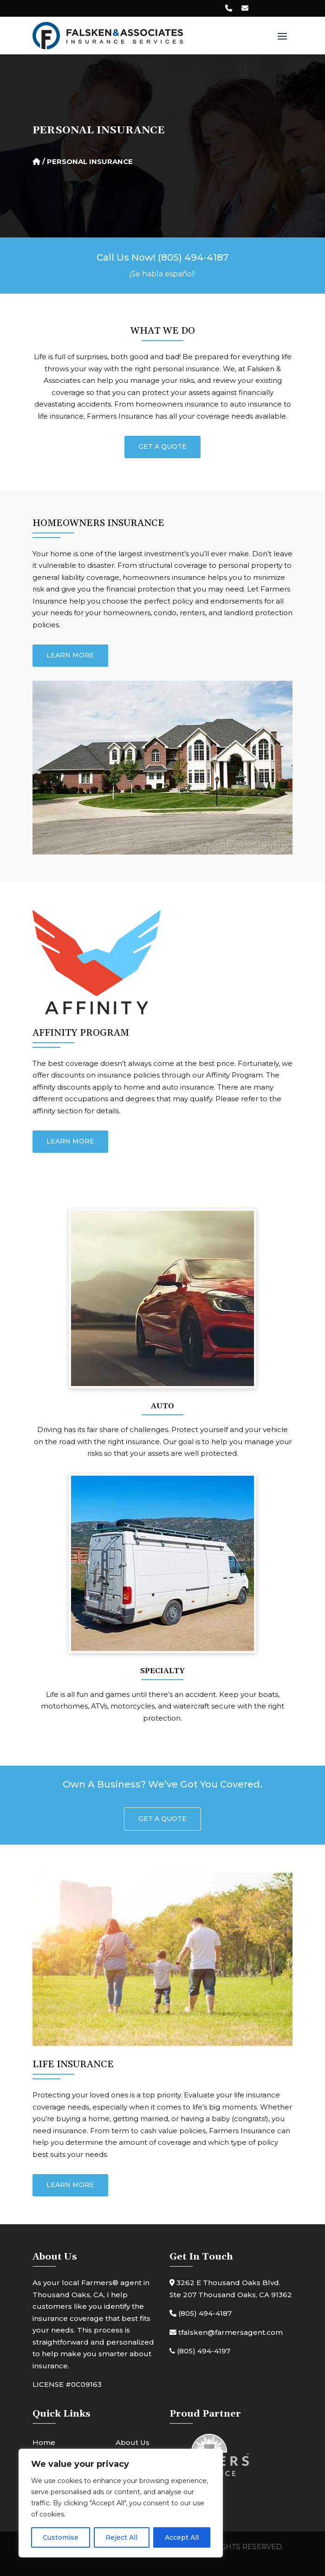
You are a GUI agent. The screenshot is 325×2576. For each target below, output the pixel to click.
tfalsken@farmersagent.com (226, 2332)
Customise (60, 2537)
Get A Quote (162, 446)
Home (43, 2442)
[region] (121, 2503)
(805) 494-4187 (200, 2313)
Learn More (70, 655)
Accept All (182, 2537)
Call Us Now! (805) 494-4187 (162, 257)
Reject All (121, 2537)
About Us (133, 2442)
